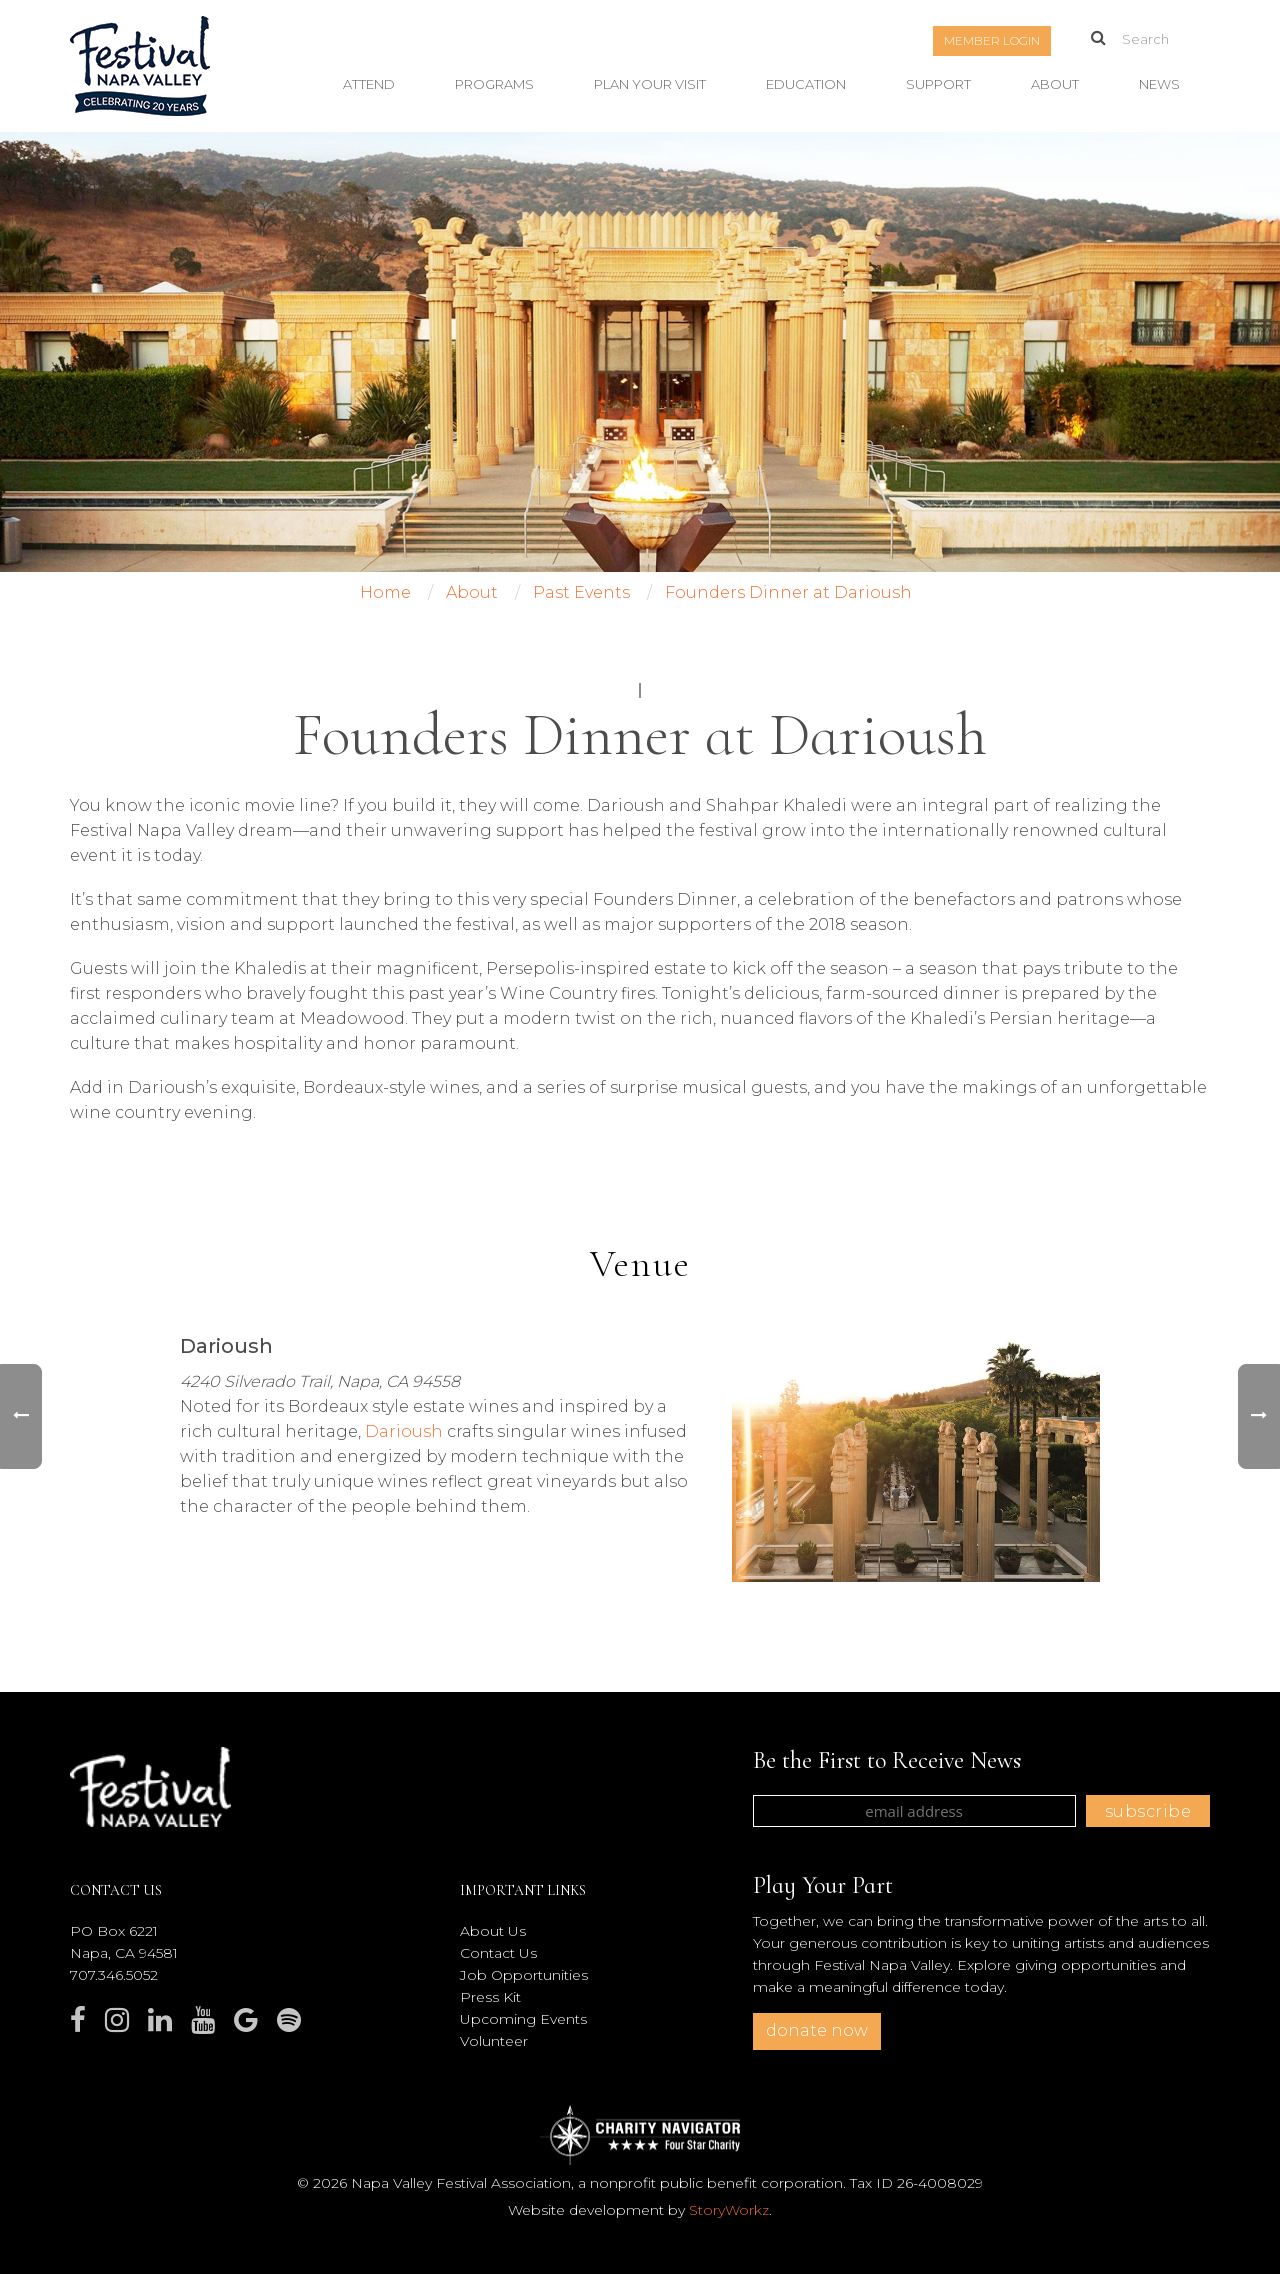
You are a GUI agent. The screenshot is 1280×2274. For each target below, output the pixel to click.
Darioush (404, 1431)
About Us (493, 1931)
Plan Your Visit (650, 84)
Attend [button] (369, 84)
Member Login (992, 40)
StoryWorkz (729, 2210)
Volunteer (494, 2041)
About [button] (1055, 84)
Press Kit (490, 1997)
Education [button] (806, 84)
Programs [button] (494, 84)
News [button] (1159, 84)
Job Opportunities (524, 1975)
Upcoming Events (523, 2019)
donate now (817, 2030)
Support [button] (938, 84)
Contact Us (498, 1953)
